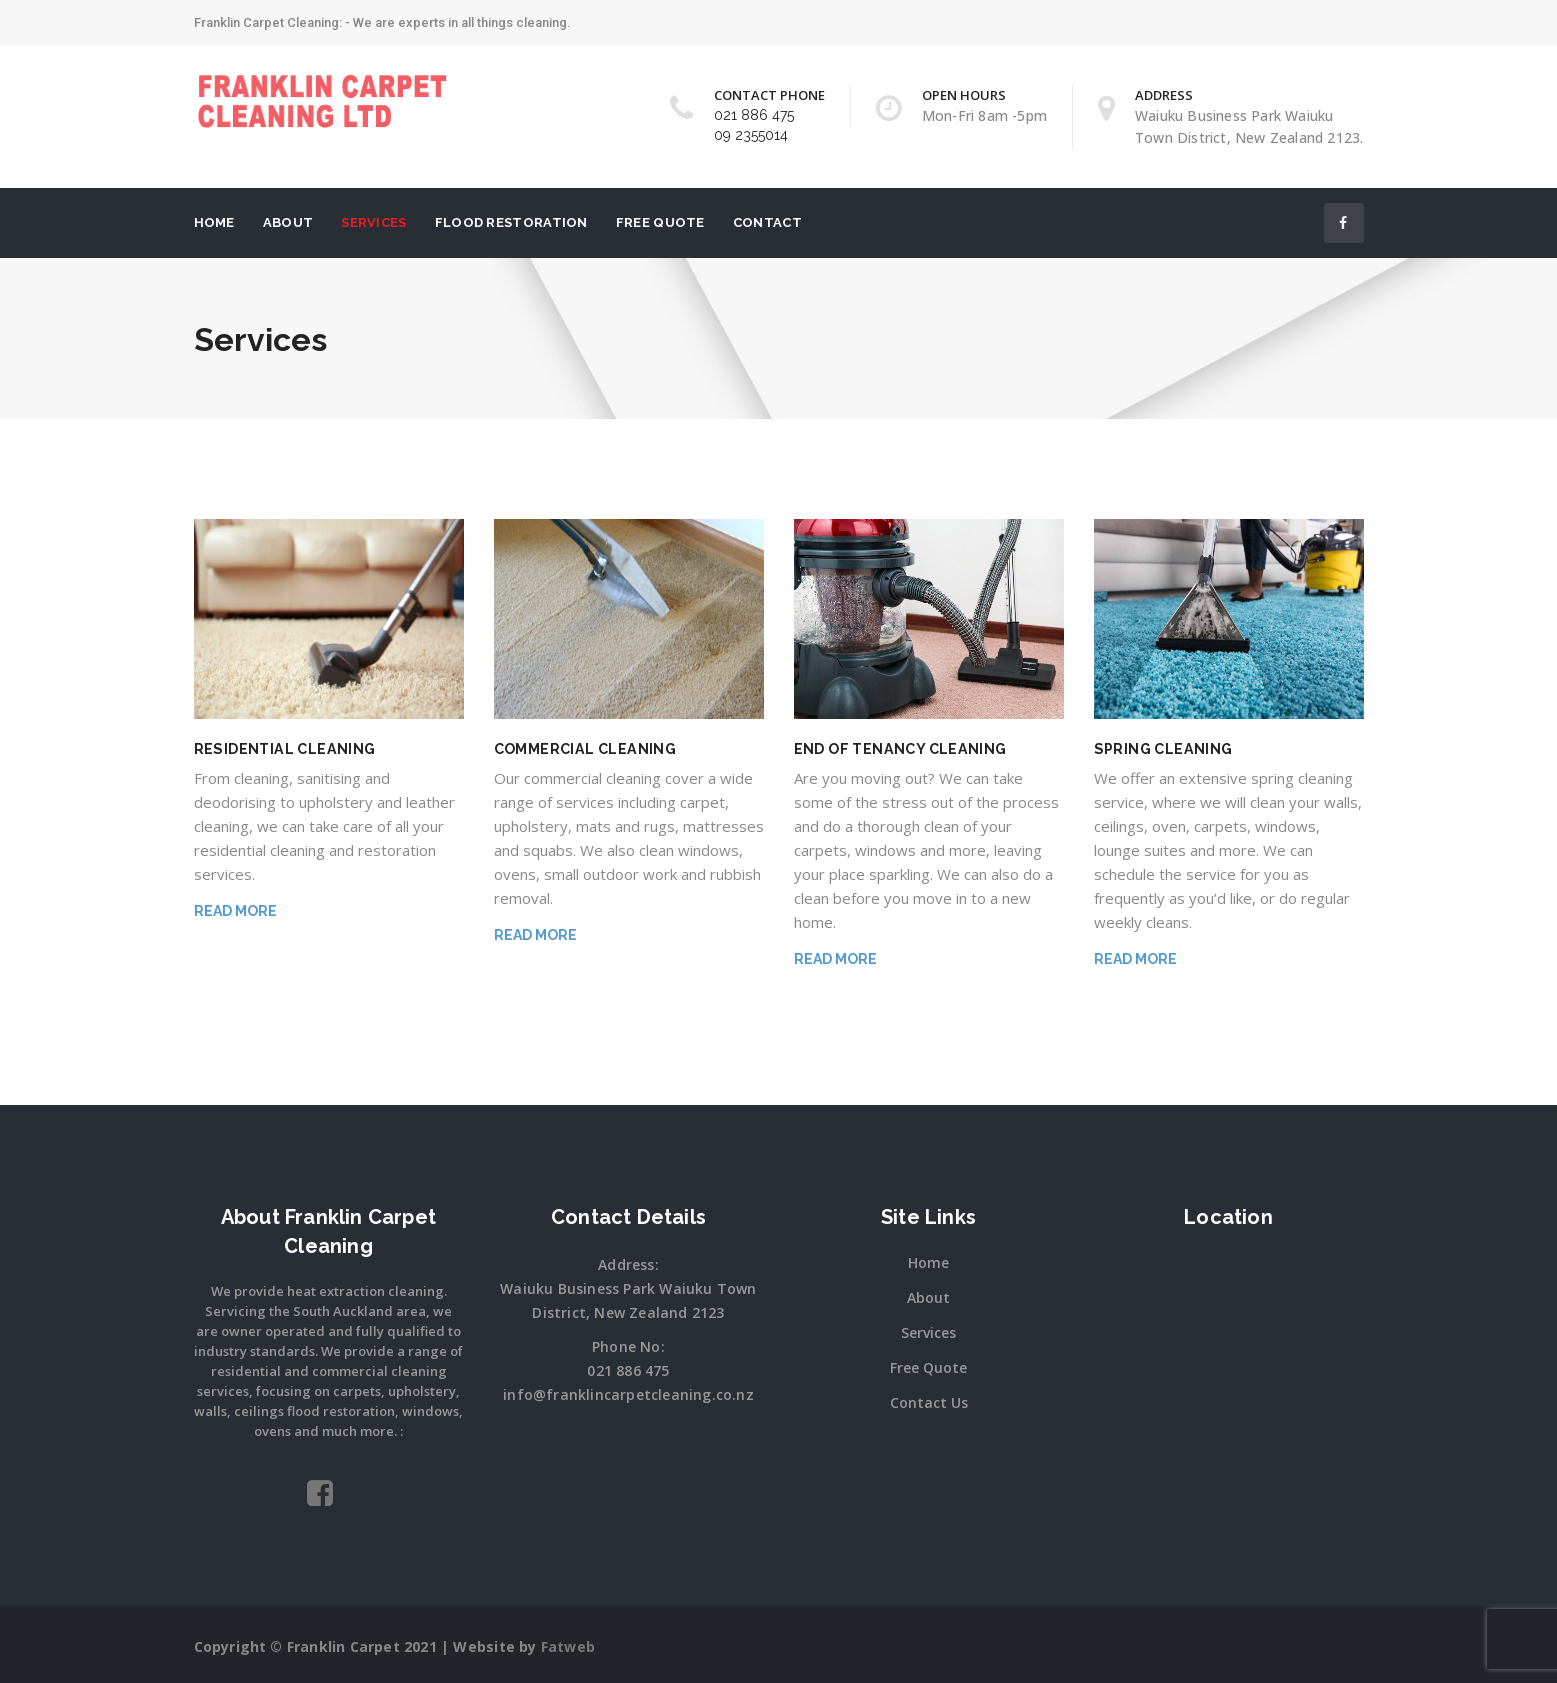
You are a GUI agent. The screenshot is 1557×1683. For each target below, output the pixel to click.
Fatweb (568, 1646)
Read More (235, 911)
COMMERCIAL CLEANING (584, 749)
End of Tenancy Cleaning (899, 749)
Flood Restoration (511, 222)
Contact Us (929, 1402)
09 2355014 (751, 135)
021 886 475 (754, 115)
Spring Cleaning (1162, 749)
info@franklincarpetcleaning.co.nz (628, 1394)
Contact (767, 222)
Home (214, 222)
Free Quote (660, 222)
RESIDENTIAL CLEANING (283, 749)
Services (373, 222)
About (288, 222)
